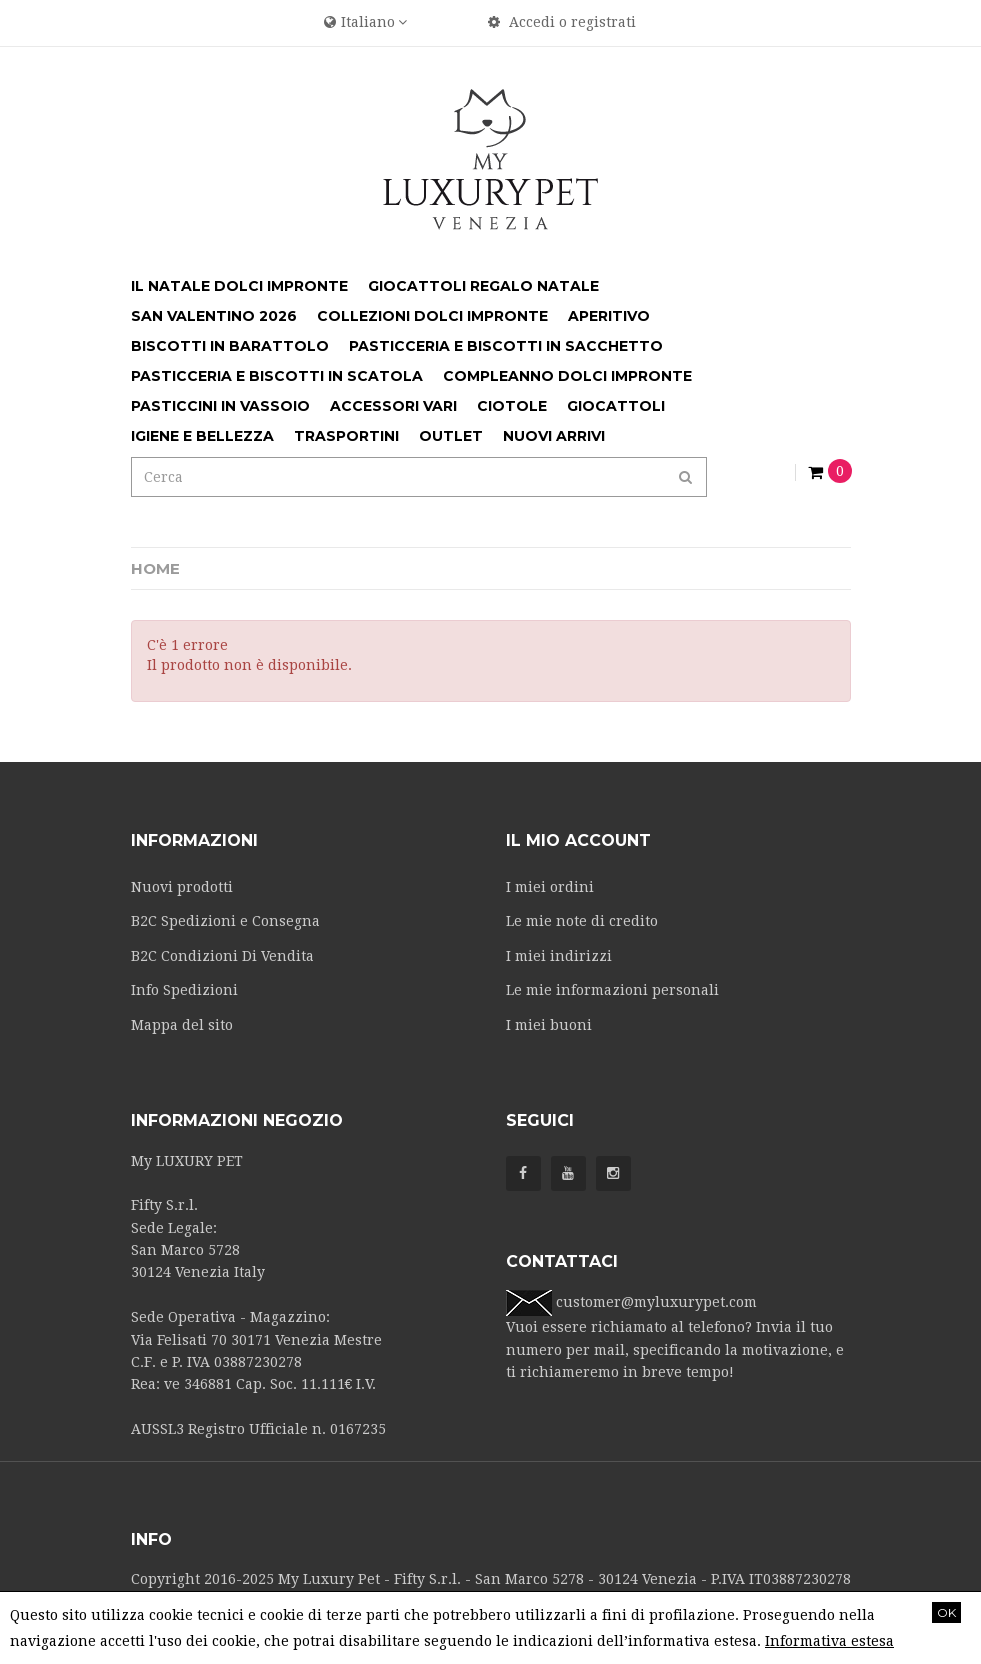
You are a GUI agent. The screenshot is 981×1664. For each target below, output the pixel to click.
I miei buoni (549, 1025)
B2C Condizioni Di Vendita (222, 956)
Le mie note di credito (582, 921)
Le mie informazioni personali (612, 990)
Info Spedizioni (184, 990)
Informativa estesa (829, 1641)
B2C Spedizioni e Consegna (225, 921)
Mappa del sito (182, 1025)
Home (155, 568)
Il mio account (578, 840)
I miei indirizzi (559, 956)
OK (946, 1612)
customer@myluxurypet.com (656, 1302)
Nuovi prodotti (182, 887)
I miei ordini (550, 887)
